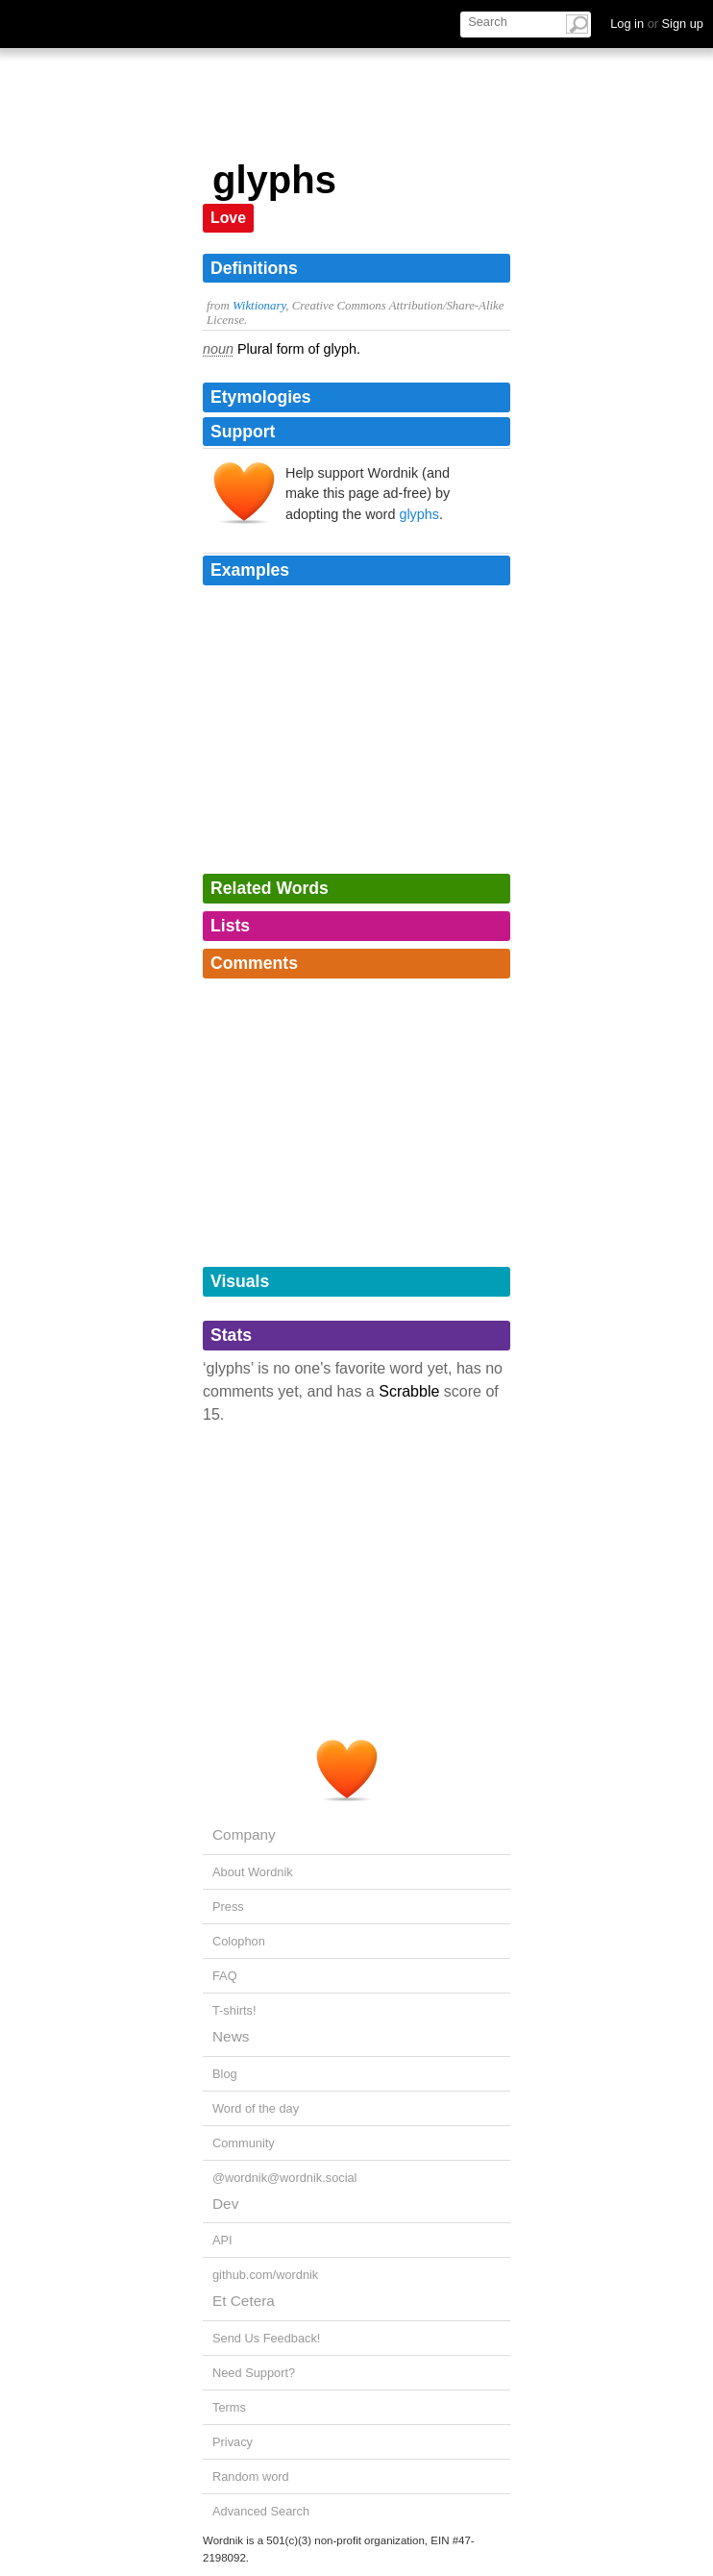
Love (228, 218)
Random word (250, 2476)
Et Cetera (243, 2300)
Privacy (232, 2442)
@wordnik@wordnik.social (284, 2177)
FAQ (224, 1976)
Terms (229, 2407)
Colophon (238, 1941)
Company (244, 1834)
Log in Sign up (656, 23)
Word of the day (255, 2108)
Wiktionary (259, 305)
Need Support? (253, 2372)
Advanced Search (260, 2511)
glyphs (419, 514)
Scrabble (409, 1391)
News (230, 2036)
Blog (224, 2074)
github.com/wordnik (265, 2274)
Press (228, 1906)
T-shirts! (234, 2010)
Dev (225, 2203)
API (222, 2240)
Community (243, 2143)
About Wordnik (252, 1872)
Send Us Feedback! (266, 2338)
